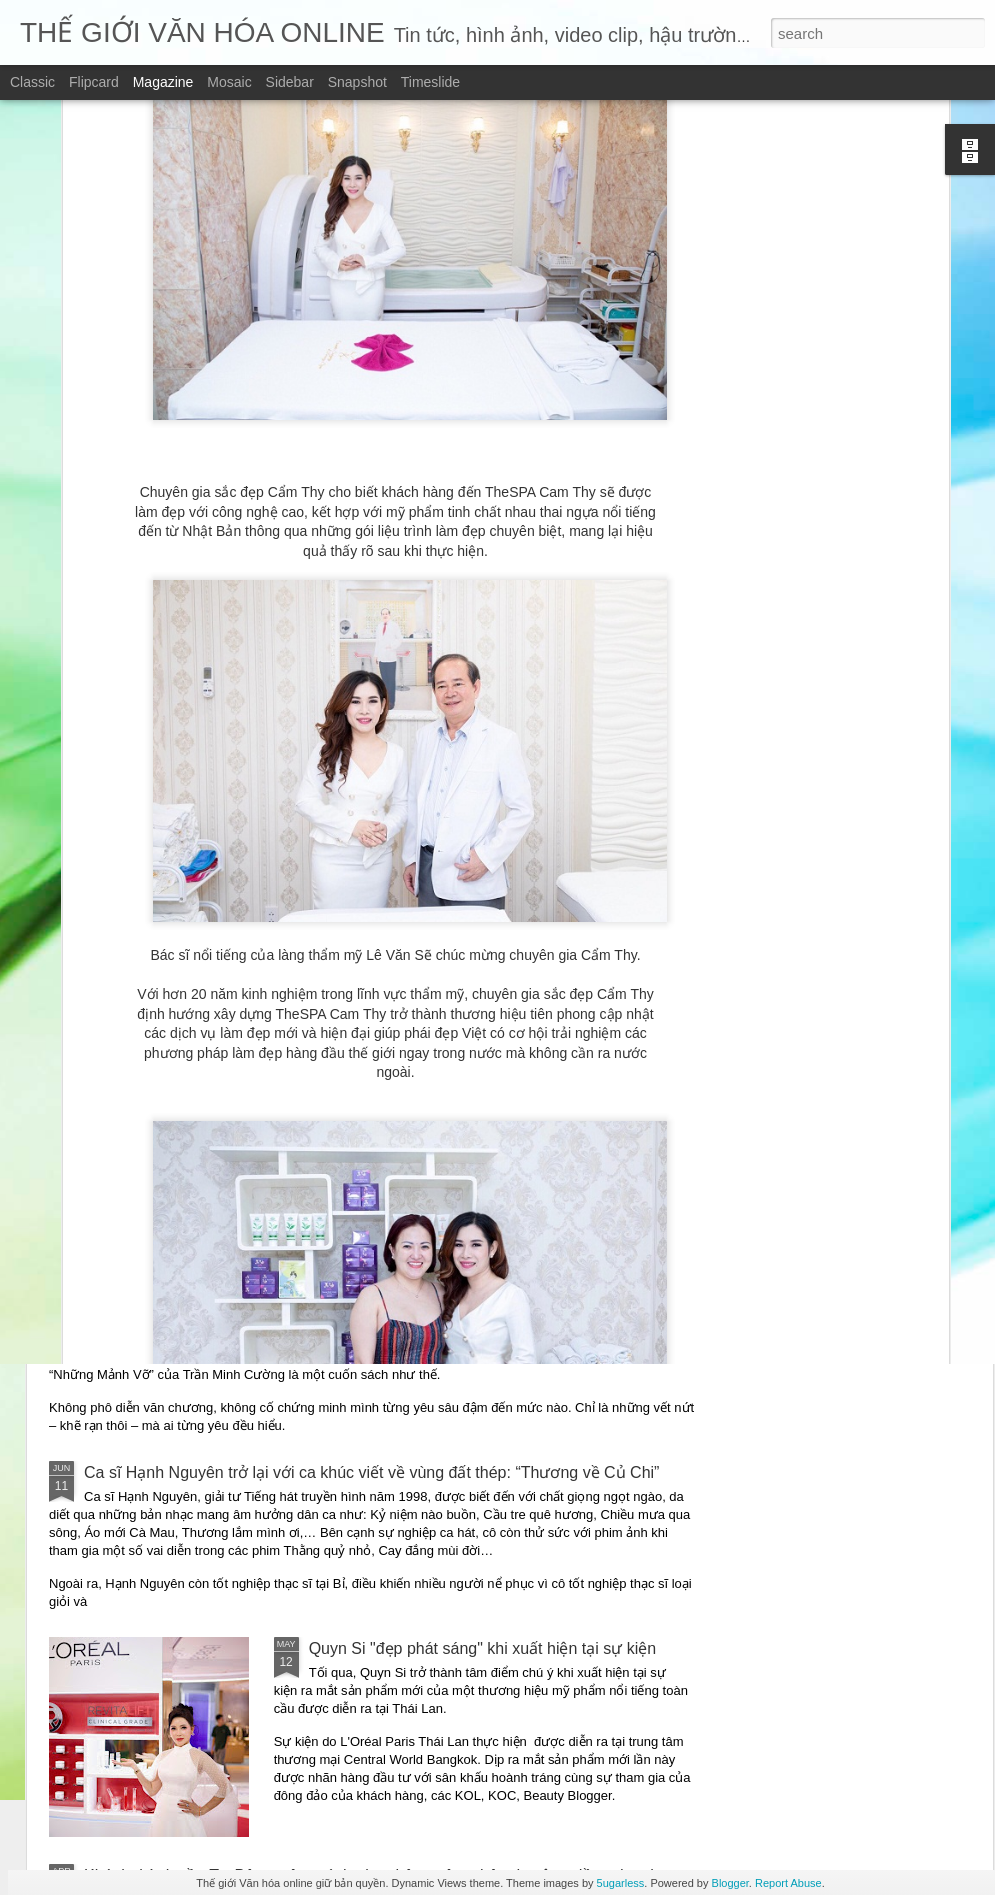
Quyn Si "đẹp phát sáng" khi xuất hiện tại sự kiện (483, 1648)
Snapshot (357, 82)
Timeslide (430, 82)
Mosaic (229, 82)
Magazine (163, 82)
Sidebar (290, 82)
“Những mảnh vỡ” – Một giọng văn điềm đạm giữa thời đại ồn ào (315, 1138)
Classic (32, 82)
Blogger (730, 1883)
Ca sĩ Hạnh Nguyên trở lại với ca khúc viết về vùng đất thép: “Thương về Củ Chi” (371, 1472)
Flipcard (94, 82)
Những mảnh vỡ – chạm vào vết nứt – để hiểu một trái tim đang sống (331, 1281)
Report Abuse (788, 1883)
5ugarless (621, 1883)
